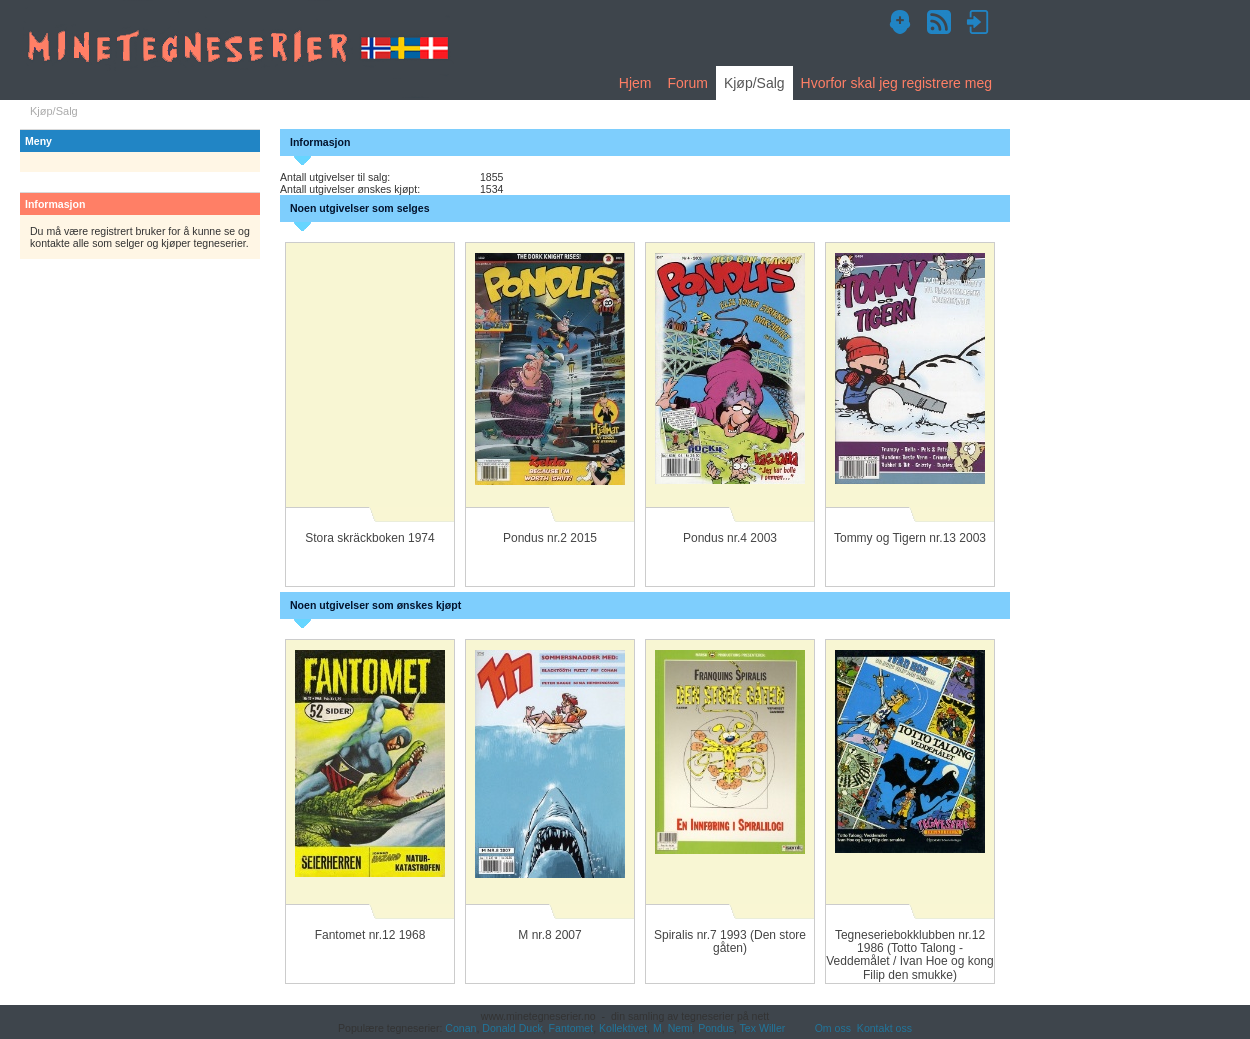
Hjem (635, 83)
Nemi (680, 1028)
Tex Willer (763, 1028)
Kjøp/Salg (754, 83)
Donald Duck (512, 1028)
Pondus (716, 1028)
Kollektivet (623, 1028)
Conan (460, 1028)
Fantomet (571, 1028)
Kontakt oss (884, 1028)
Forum (687, 83)
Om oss (833, 1028)
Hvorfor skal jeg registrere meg (896, 83)
